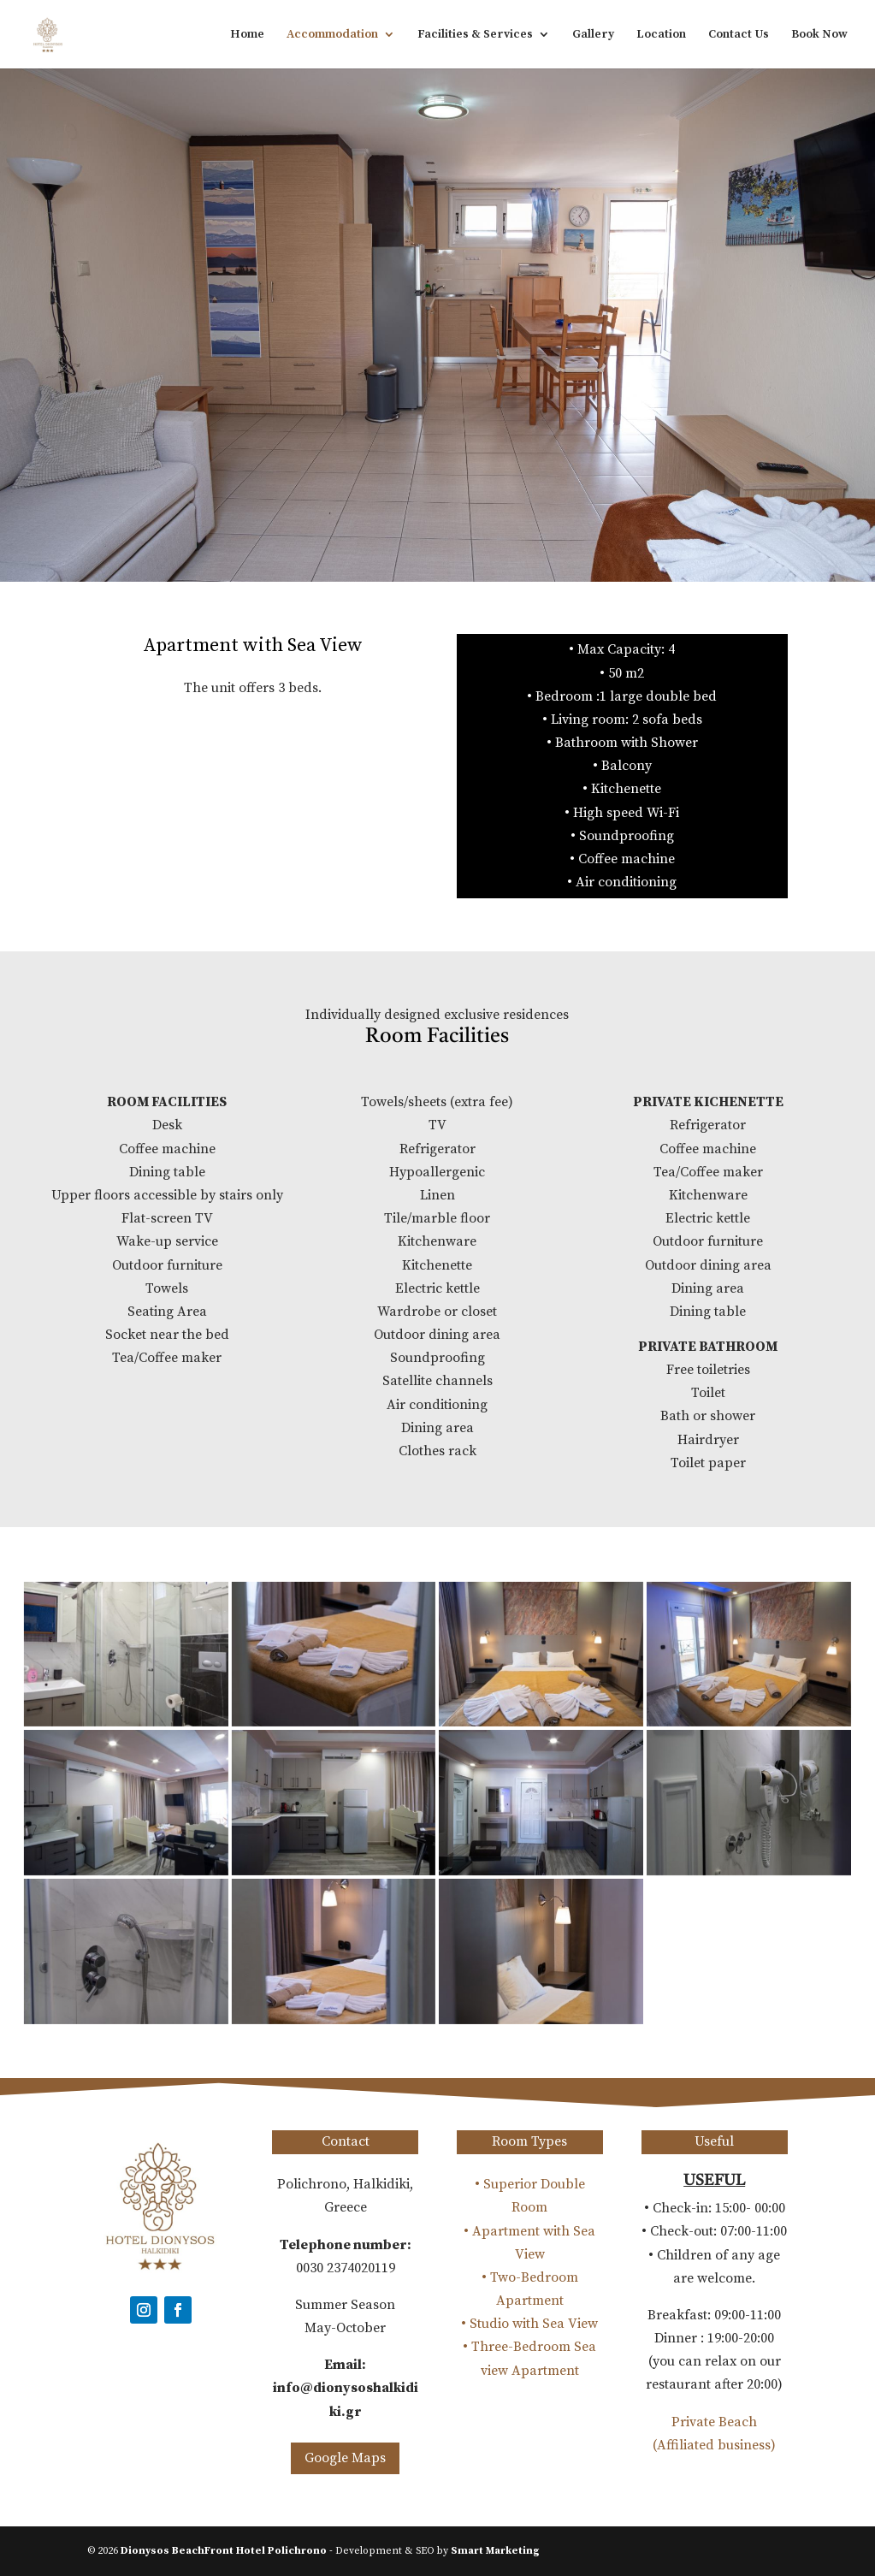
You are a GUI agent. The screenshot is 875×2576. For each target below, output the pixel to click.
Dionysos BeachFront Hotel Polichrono (224, 2550)
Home (247, 35)
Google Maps (345, 2457)
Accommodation (332, 35)
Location (661, 35)
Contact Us (738, 35)
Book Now (819, 35)
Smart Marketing (495, 2550)
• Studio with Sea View (529, 2323)
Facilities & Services (475, 35)
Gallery (593, 35)
